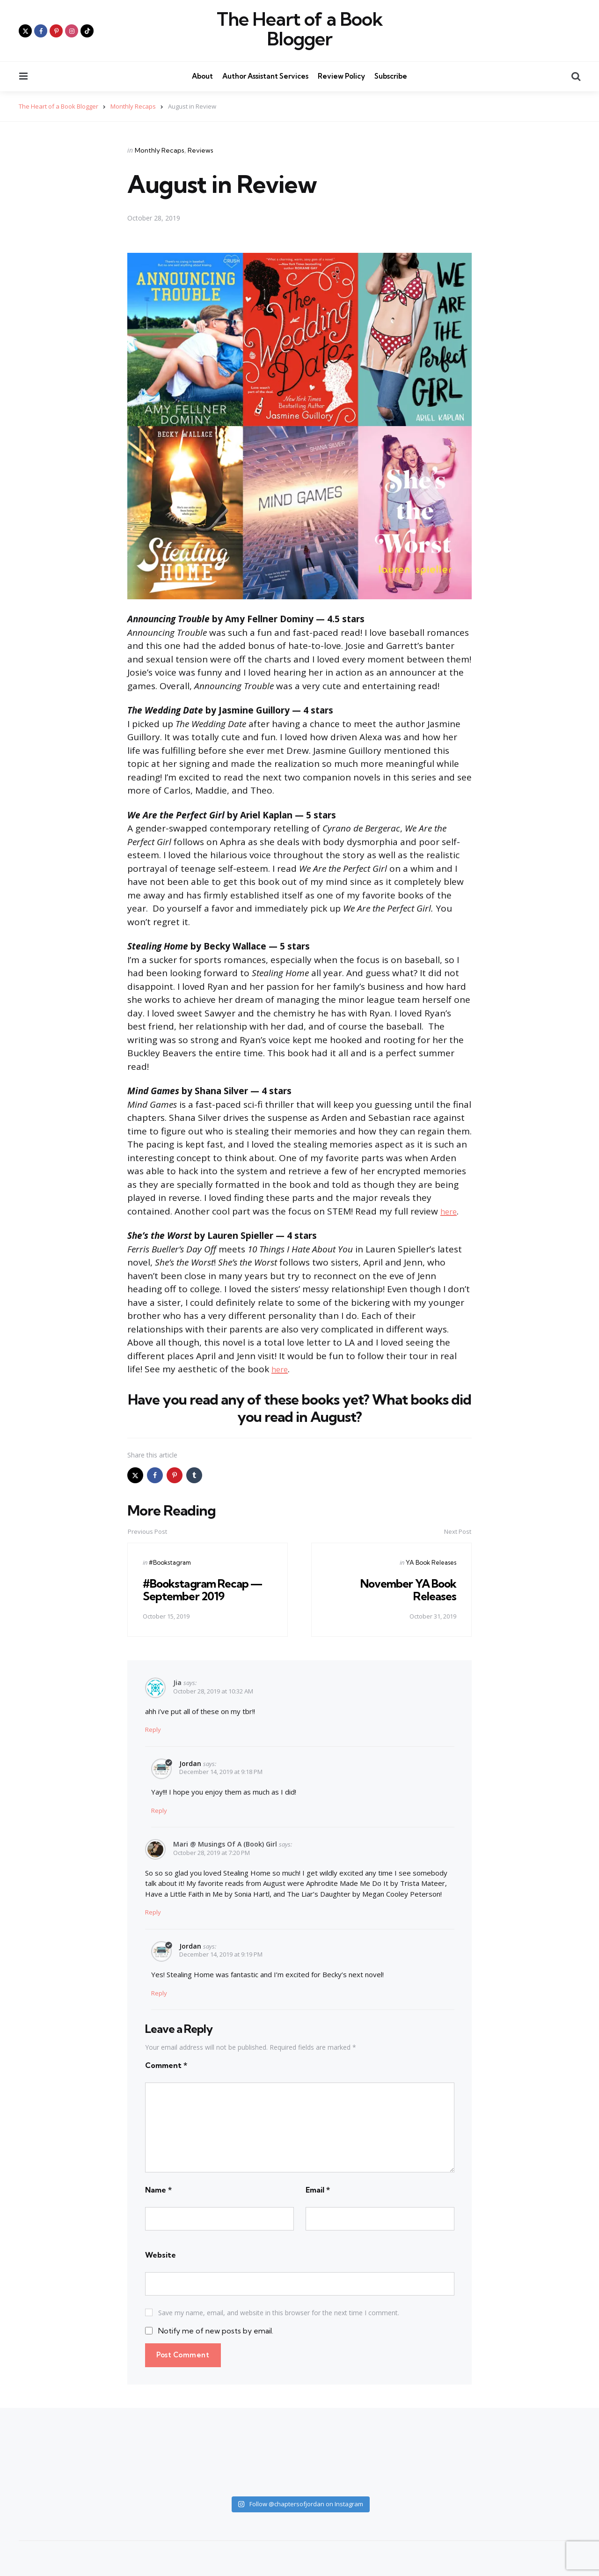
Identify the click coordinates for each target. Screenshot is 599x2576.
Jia (177, 1682)
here (450, 1211)
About (202, 76)
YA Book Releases (431, 1562)
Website (160, 2255)
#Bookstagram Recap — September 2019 (204, 1589)
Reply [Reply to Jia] (153, 1729)
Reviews (200, 150)
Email (318, 2189)
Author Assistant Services (265, 76)
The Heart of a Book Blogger (300, 29)
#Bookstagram (170, 1562)
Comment (166, 2065)
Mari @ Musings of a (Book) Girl (225, 1844)
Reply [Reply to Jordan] (159, 1810)
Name (158, 2189)
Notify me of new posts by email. (215, 2330)
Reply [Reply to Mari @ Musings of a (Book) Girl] (153, 1912)
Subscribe (390, 76)
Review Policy (341, 76)
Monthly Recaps (159, 150)
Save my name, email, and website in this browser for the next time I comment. (278, 2312)
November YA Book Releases (406, 1589)
